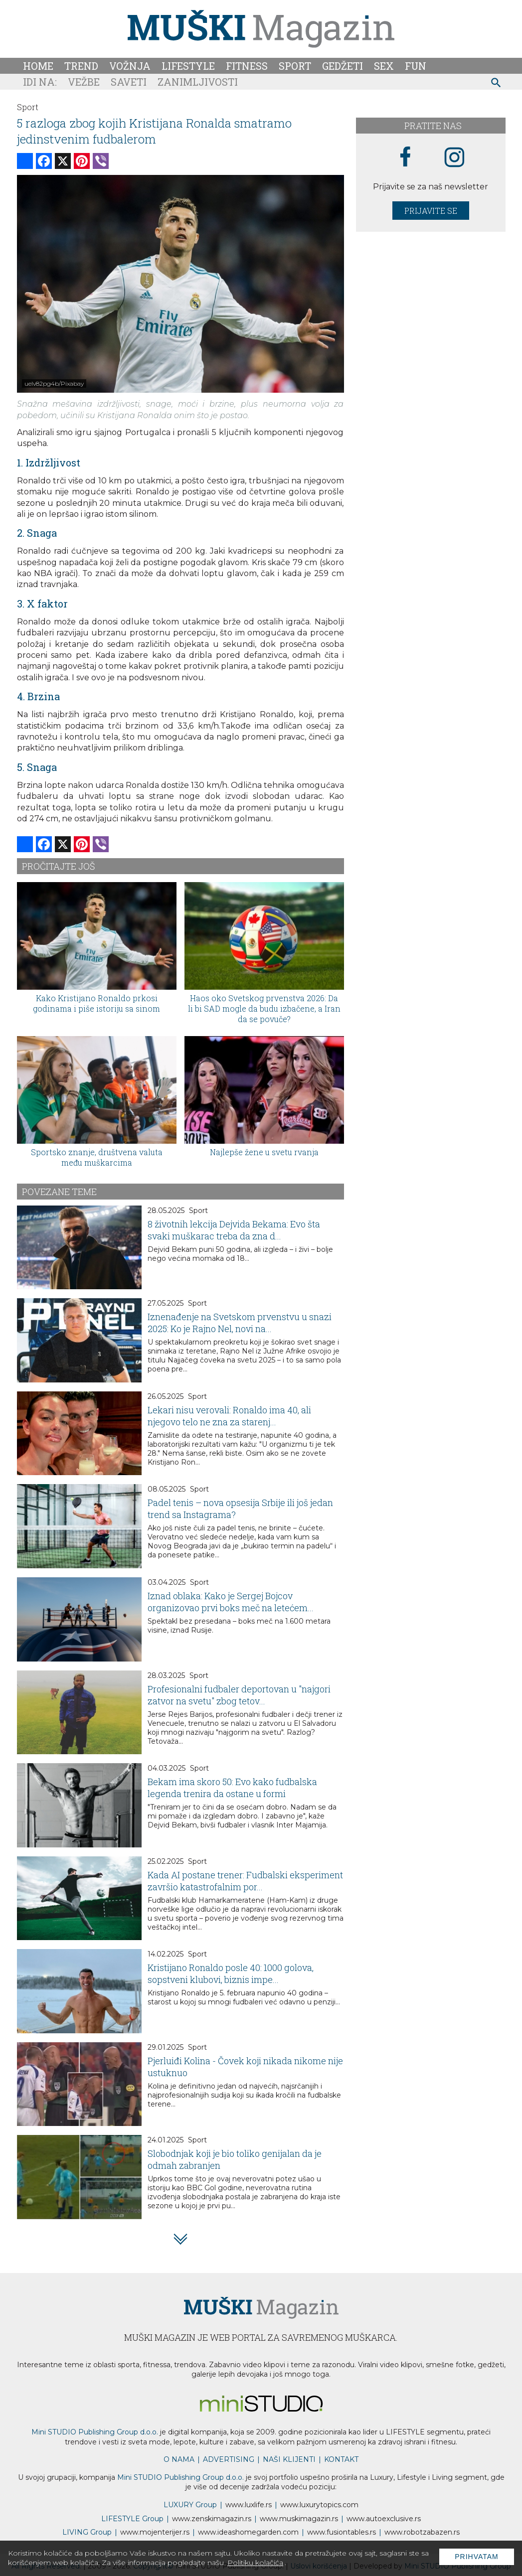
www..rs (248, 2504)
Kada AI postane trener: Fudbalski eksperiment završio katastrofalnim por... (245, 1881)
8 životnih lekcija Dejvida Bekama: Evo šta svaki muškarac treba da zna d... (234, 1230)
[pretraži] (496, 84)
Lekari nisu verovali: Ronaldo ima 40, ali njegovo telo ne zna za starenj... (229, 1416)
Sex (384, 65)
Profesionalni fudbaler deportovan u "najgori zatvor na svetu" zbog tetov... (239, 1695)
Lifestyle (188, 65)
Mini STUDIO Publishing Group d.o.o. (94, 2431)
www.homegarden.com (248, 2532)
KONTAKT (341, 2459)
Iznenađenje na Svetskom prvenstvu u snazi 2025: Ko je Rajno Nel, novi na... (240, 1323)
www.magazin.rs (211, 2518)
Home (38, 65)
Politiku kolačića (255, 2562)
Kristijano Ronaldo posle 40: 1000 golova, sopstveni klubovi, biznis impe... (231, 1973)
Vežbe (84, 81)
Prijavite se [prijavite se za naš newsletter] (430, 210)
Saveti (129, 81)
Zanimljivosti (198, 81)
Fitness (247, 65)
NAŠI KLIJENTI (289, 2459)
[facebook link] (405, 157)
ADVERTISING (228, 2459)
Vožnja (130, 65)
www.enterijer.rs (154, 2532)
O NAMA (179, 2459)
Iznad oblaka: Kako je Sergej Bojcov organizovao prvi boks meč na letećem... (231, 1602)
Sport (295, 65)
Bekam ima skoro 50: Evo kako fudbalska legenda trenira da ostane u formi (232, 1788)
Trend (81, 65)
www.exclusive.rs (384, 2518)
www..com (319, 2504)
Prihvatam (477, 2557)
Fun (415, 65)
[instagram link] (454, 158)
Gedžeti (342, 65)
